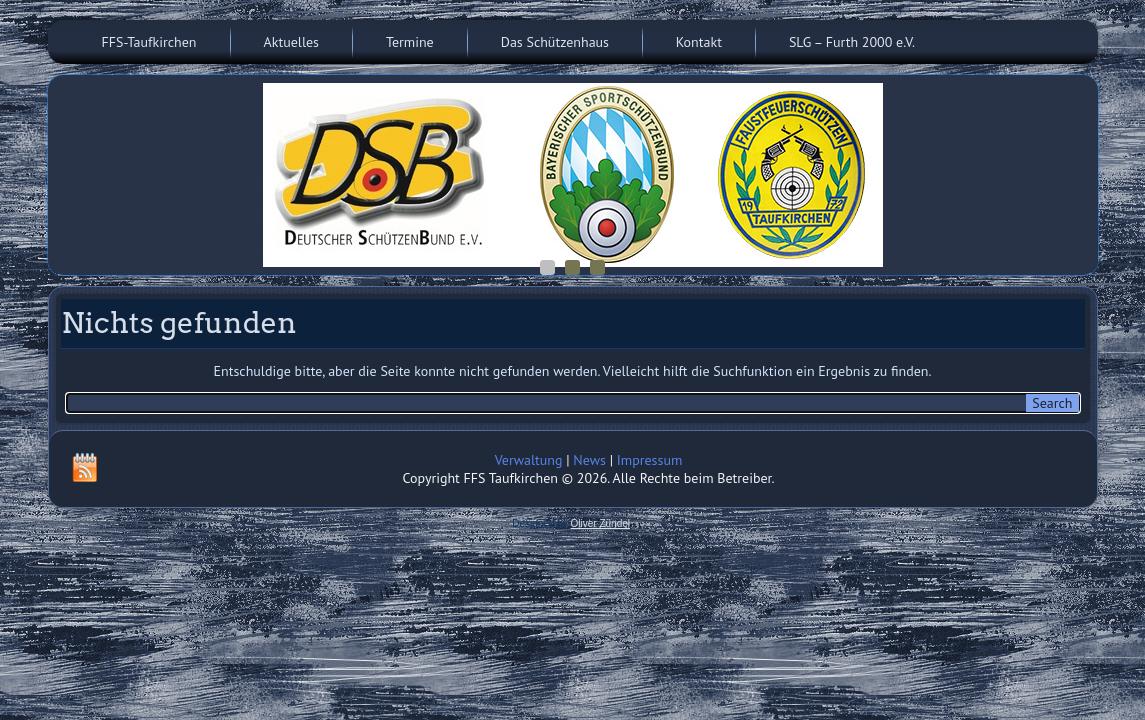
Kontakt (699, 42)
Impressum (650, 460)
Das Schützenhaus (555, 42)
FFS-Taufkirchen (149, 42)
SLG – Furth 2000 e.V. (852, 42)
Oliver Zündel (600, 523)
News (589, 460)
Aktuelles (291, 42)
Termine (410, 42)
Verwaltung (529, 460)
